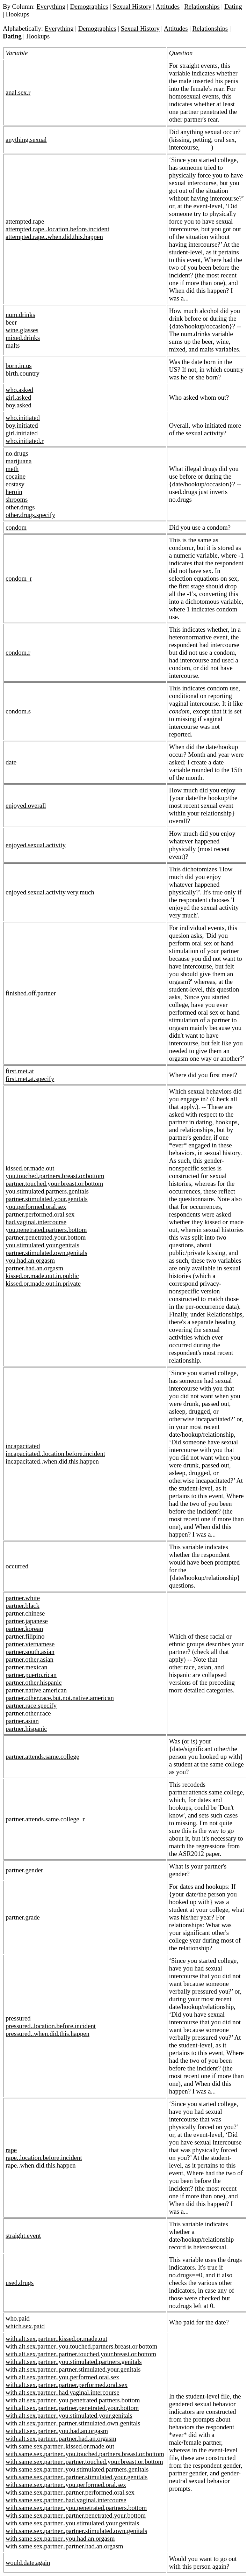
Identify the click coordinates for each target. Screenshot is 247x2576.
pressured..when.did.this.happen (47, 2033)
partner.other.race (28, 1713)
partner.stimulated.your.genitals (47, 1199)
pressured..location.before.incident (51, 2026)
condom (16, 527)
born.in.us (19, 365)
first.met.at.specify (30, 1078)
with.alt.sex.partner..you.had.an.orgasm (57, 2430)
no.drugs (17, 453)
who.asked (19, 389)
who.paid (18, 2318)
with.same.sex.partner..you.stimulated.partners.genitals (77, 2469)
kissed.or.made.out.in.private (43, 1283)
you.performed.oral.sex (36, 1206)
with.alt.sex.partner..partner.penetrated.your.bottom (72, 2407)
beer (11, 322)
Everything (50, 6)
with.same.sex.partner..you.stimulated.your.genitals (72, 2523)
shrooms (17, 499)
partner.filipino (25, 1636)
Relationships (202, 6)
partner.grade (23, 1917)
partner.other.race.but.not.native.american (60, 1697)
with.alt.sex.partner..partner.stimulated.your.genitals (73, 2369)
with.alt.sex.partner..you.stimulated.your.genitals (69, 2415)
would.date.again (28, 2562)
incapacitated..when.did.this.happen (52, 1461)
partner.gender (24, 1870)
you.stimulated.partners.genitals (47, 1191)
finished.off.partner (31, 993)
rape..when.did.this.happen (41, 2165)
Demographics (89, 6)
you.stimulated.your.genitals (42, 1245)
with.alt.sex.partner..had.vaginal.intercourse (62, 2392)
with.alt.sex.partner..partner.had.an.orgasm (61, 2438)
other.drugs (20, 507)
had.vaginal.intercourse (36, 1222)
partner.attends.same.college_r (45, 1819)
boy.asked (18, 405)
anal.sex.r (18, 92)
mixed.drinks (23, 337)
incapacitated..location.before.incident (55, 1453)
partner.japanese (27, 1621)
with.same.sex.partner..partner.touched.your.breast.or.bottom (84, 2461)
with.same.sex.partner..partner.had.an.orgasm (64, 2546)
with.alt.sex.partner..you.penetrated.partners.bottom (73, 2400)
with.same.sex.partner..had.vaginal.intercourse (66, 2500)
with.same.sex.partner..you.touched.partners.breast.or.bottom (85, 2454)
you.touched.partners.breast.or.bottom (55, 1176)
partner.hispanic (26, 1728)
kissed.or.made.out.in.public (42, 1275)
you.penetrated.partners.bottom (46, 1229)
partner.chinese (25, 1613)
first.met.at (20, 1071)
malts (13, 345)
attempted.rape (25, 221)
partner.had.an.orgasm (34, 1268)
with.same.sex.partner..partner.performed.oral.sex (70, 2492)
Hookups (17, 14)
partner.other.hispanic (34, 1682)
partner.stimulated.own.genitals (46, 1252)
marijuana (19, 461)
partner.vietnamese (30, 1644)
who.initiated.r (25, 440)
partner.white (23, 1598)
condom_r (19, 578)
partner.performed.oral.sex (40, 1214)
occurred (17, 1566)
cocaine (16, 476)
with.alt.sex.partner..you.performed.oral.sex (62, 2377)
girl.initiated (22, 433)
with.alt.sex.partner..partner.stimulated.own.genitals (73, 2423)
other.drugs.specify (30, 514)
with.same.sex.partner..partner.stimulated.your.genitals (76, 2477)
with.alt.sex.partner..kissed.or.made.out (56, 2338)
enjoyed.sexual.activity (36, 845)
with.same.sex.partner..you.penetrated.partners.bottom (76, 2507)
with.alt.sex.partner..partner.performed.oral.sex (67, 2384)
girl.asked (18, 397)
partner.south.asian (30, 1651)
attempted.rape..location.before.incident (57, 229)
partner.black (22, 1605)
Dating (233, 6)
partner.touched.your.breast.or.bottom (54, 1183)
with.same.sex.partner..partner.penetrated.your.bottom (76, 2515)
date (11, 762)
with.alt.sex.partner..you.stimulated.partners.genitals (74, 2361)
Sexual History (131, 6)
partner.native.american (36, 1690)
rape (11, 2150)
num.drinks (20, 314)
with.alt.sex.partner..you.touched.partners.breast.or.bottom (81, 2346)
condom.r (18, 652)
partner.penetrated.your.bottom (46, 1237)
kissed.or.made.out (30, 1168)
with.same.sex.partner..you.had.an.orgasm (60, 2538)
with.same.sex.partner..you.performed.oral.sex (66, 2484)
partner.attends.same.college (42, 1756)
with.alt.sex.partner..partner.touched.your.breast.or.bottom (81, 2354)
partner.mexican (27, 1667)
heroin (14, 491)
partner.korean (24, 1628)
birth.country (22, 373)
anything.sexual (26, 139)
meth (12, 468)
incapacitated (23, 1446)
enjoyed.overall (26, 805)
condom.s (18, 711)
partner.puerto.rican (31, 1674)
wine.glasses (22, 330)
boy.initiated (22, 425)
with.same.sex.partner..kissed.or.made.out (60, 2446)
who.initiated (23, 417)
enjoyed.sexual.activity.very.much (50, 892)
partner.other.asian (29, 1659)
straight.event (23, 2235)
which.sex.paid (25, 2326)
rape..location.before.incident (44, 2157)
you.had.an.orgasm (30, 1260)
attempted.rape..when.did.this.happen (54, 236)
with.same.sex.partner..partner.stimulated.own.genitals (76, 2530)
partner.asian (22, 1721)
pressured (18, 2018)
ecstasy (15, 484)
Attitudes (168, 6)
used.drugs (20, 2282)
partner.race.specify (31, 1705)
